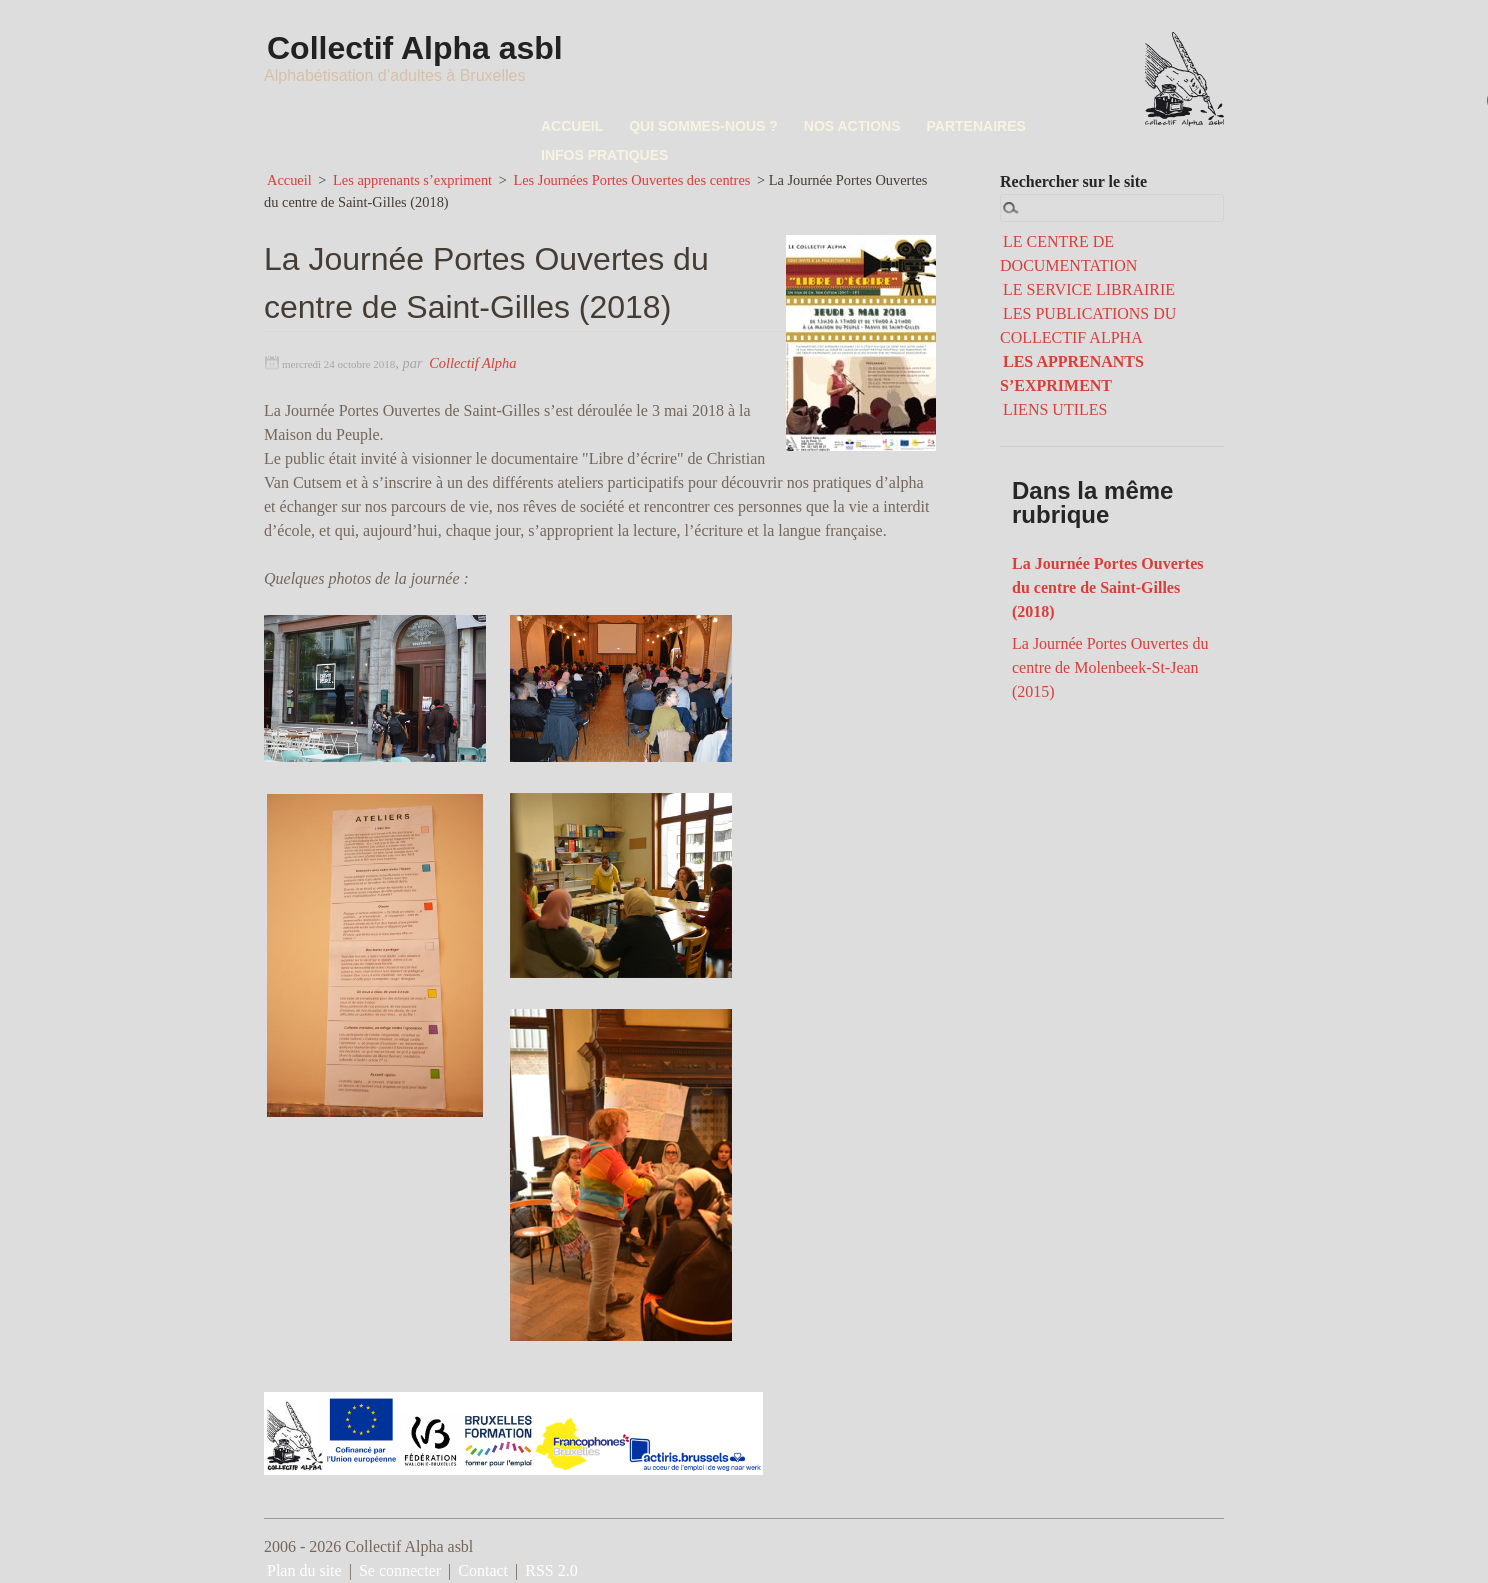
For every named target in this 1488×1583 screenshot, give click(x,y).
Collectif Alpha (472, 363)
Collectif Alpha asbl (416, 48)
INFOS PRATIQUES (604, 155)
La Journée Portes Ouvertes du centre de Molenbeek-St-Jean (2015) (1110, 667)
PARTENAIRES (976, 126)
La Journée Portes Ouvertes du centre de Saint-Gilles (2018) (1108, 587)
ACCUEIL (572, 126)
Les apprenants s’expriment (412, 180)
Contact (483, 1570)
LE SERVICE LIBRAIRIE (1089, 289)
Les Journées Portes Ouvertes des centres (631, 180)
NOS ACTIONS (852, 126)
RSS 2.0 (551, 1570)
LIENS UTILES (1055, 409)
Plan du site (304, 1570)
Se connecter (400, 1570)
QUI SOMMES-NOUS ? (703, 126)
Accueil (289, 180)
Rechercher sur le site (1073, 181)
